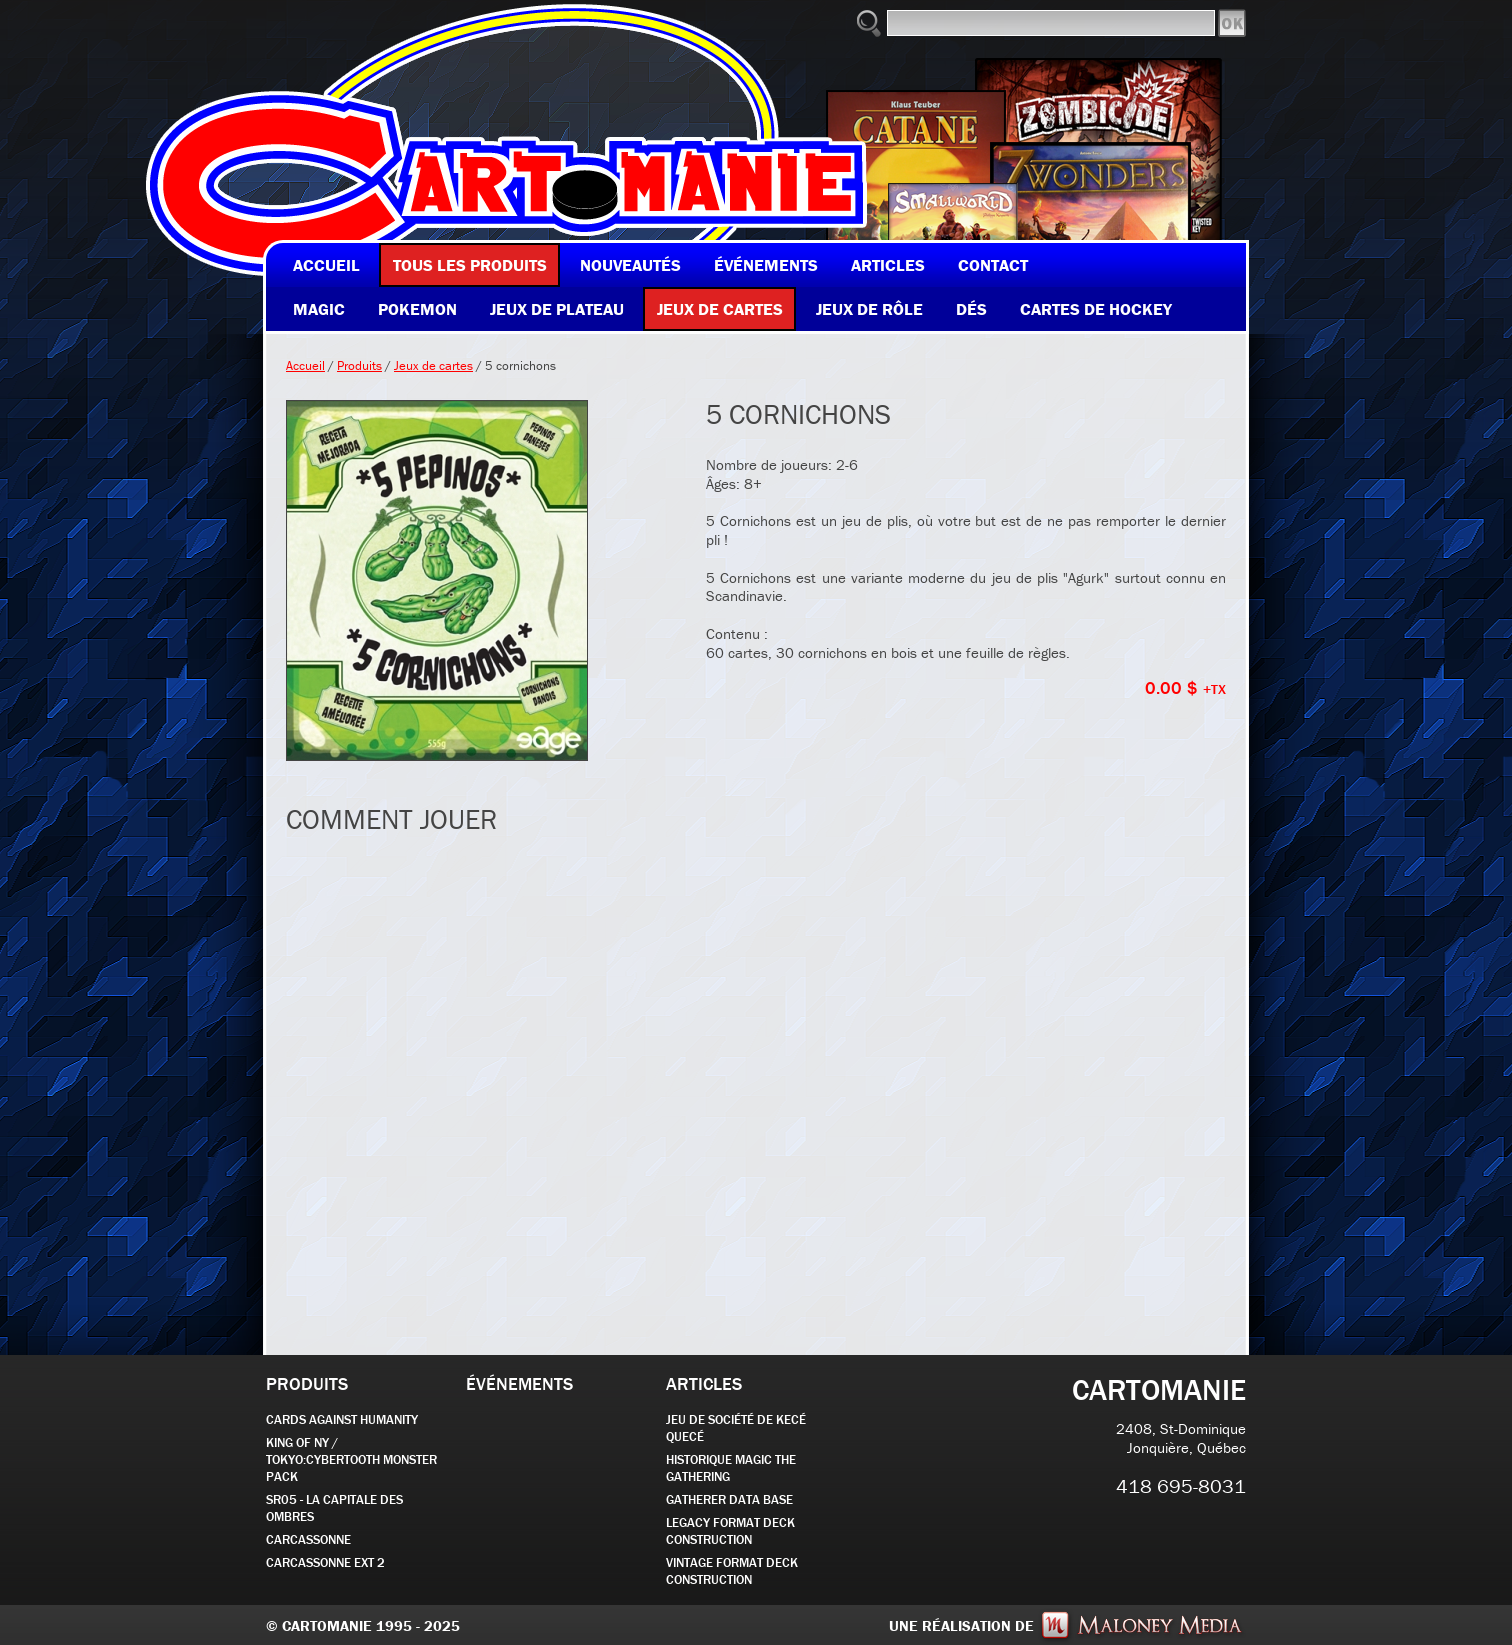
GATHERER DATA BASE (729, 1499)
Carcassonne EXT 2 (325, 1562)
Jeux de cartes (433, 365)
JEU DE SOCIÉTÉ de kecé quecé (736, 1428)
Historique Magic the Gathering (731, 1468)
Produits (359, 365)
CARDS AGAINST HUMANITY (342, 1419)
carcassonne (308, 1539)
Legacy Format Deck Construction (730, 1531)
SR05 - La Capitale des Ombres (334, 1508)
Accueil (305, 365)
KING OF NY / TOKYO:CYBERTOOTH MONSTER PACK (351, 1459)
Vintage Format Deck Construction (732, 1571)
